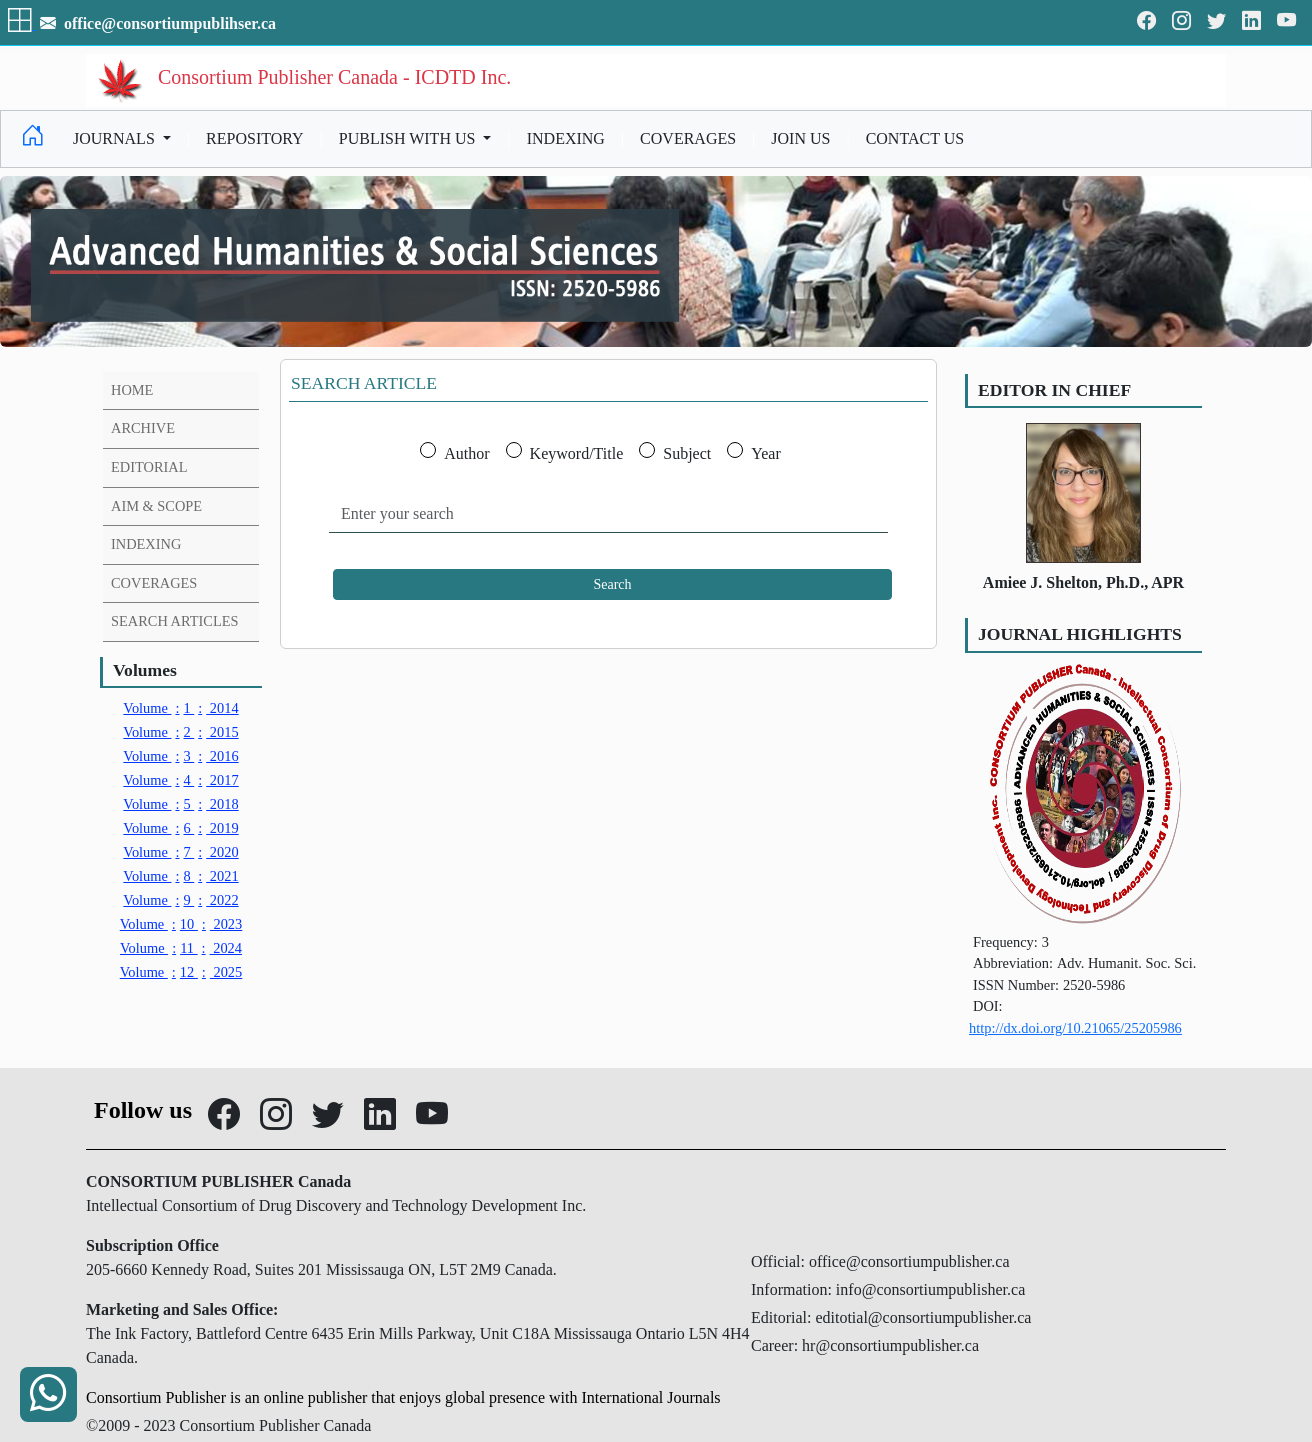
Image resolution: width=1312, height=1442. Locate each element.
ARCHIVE (143, 428)
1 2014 (180, 708)
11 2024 (181, 948)
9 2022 (180, 900)
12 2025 (181, 972)
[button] (22, 23)
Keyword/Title (577, 453)
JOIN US (800, 138)
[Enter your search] (608, 514)
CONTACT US (915, 138)
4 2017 (180, 780)
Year (765, 453)
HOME (132, 390)
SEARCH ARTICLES (174, 621)
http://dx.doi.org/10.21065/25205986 (1075, 1028)
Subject (687, 453)
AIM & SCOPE (156, 506)
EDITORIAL (149, 467)
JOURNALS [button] (116, 138)
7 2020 (180, 852)
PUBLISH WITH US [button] (409, 138)
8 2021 (180, 876)
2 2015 (180, 732)
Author (466, 453)
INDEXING (566, 138)
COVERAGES (688, 138)
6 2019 (180, 828)
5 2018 (180, 804)
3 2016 (180, 756)
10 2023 (181, 924)
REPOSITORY (255, 138)
